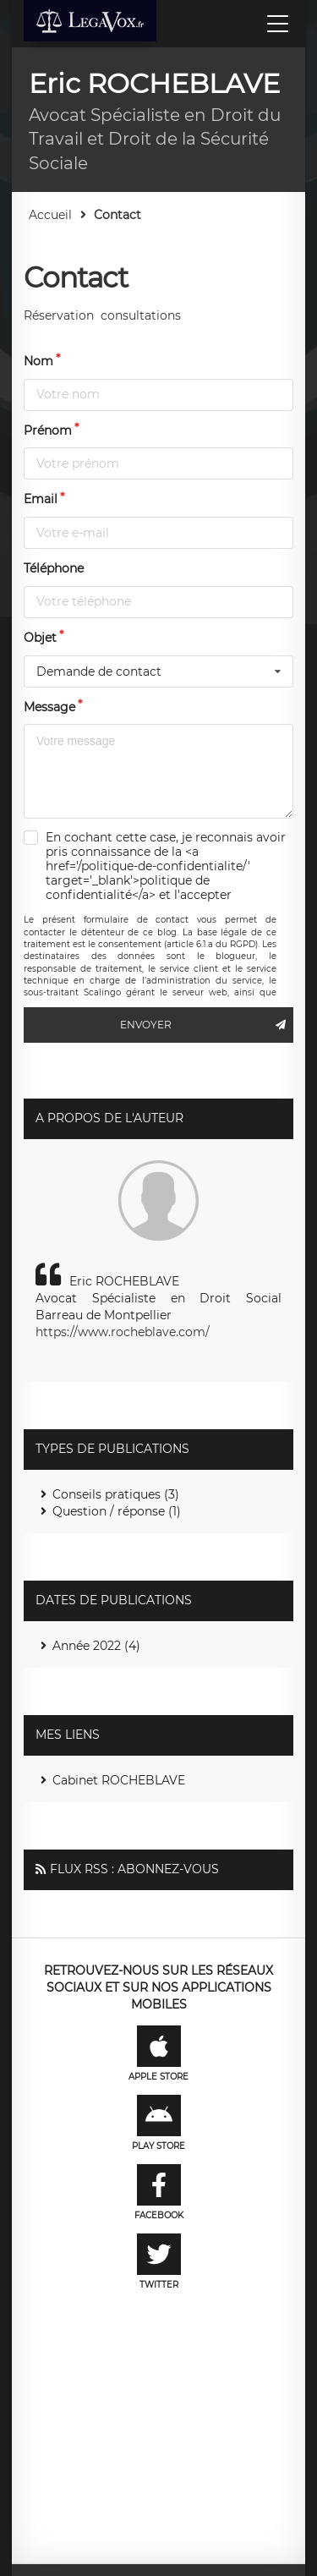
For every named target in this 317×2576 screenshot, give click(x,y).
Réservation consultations (102, 315)
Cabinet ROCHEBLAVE (118, 1780)
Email (40, 499)
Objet (40, 637)
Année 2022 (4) (96, 1645)
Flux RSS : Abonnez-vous (134, 1869)
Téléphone (54, 568)
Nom (38, 361)
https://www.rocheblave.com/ (123, 1332)
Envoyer (206, 1025)
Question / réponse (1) (116, 1511)
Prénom (48, 430)
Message (49, 707)
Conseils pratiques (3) (115, 1494)
